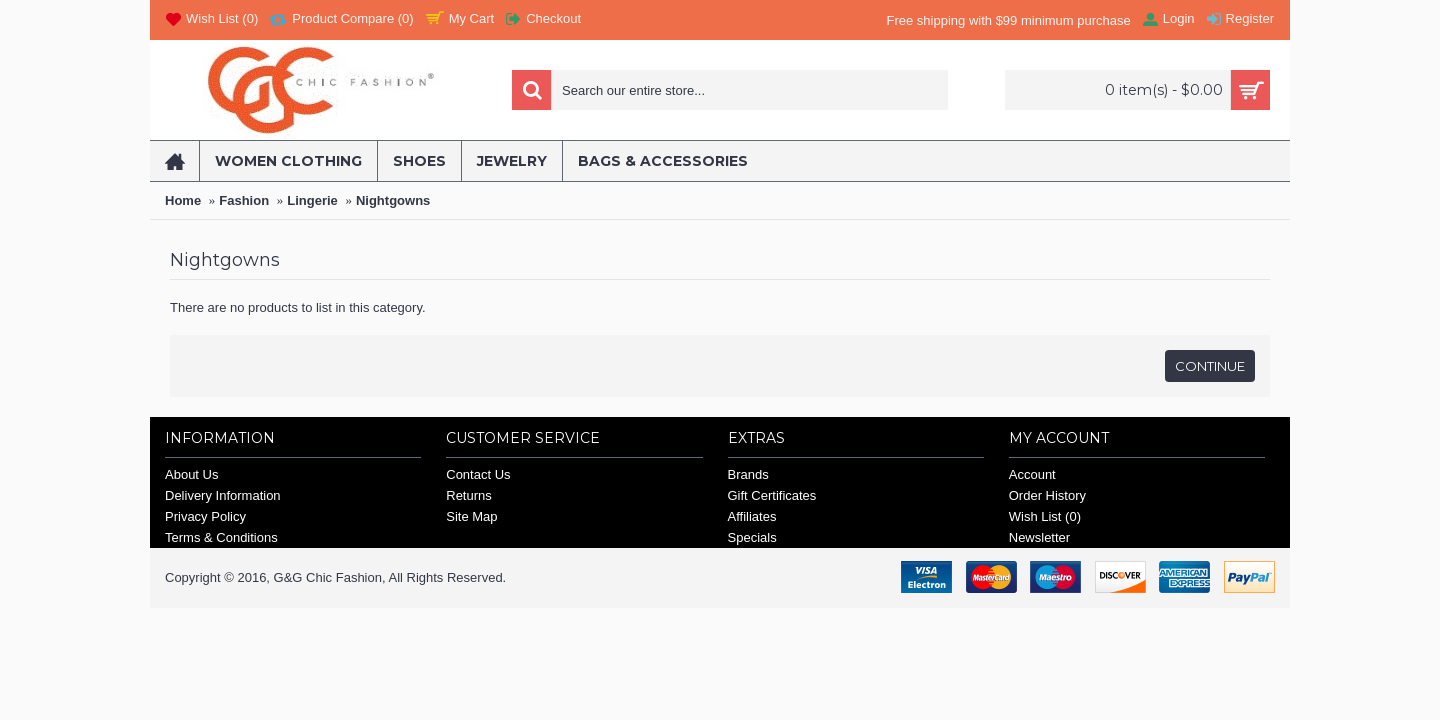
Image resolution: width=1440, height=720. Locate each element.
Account (1032, 474)
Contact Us (478, 474)
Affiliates (752, 516)
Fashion (244, 200)
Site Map (471, 516)
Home (183, 200)
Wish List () (1045, 516)
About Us (191, 474)
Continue (1210, 366)
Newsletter (1039, 537)
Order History (1047, 495)
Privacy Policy (205, 516)
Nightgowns (393, 200)
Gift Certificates (772, 495)
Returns (469, 495)
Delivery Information (223, 495)
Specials (752, 537)
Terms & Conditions (221, 537)
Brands (748, 474)
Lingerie (312, 200)
